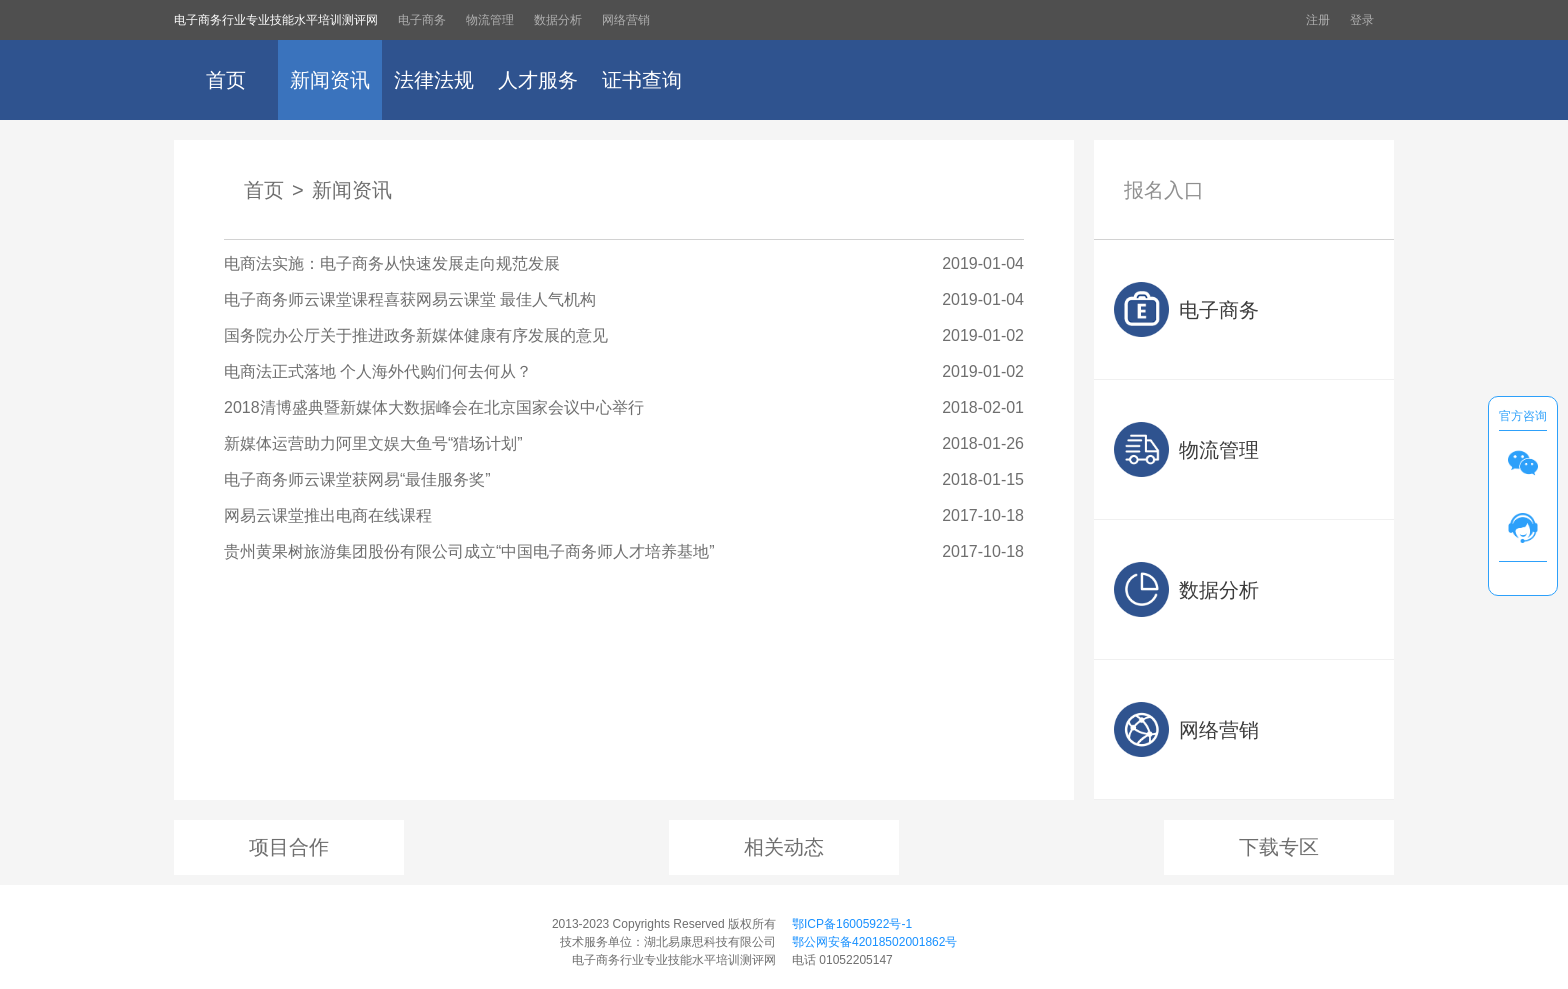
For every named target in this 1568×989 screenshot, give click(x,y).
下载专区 (1279, 847)
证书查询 (642, 80)
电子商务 (422, 20)
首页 (226, 80)
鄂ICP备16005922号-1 (852, 924)
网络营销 (626, 20)
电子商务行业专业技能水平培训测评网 (276, 20)
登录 (1362, 20)
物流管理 (490, 20)
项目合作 (289, 847)
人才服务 (538, 80)
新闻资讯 (330, 80)
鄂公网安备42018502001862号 (874, 942)
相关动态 (784, 847)
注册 (1318, 20)
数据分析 (558, 20)
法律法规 (434, 80)
